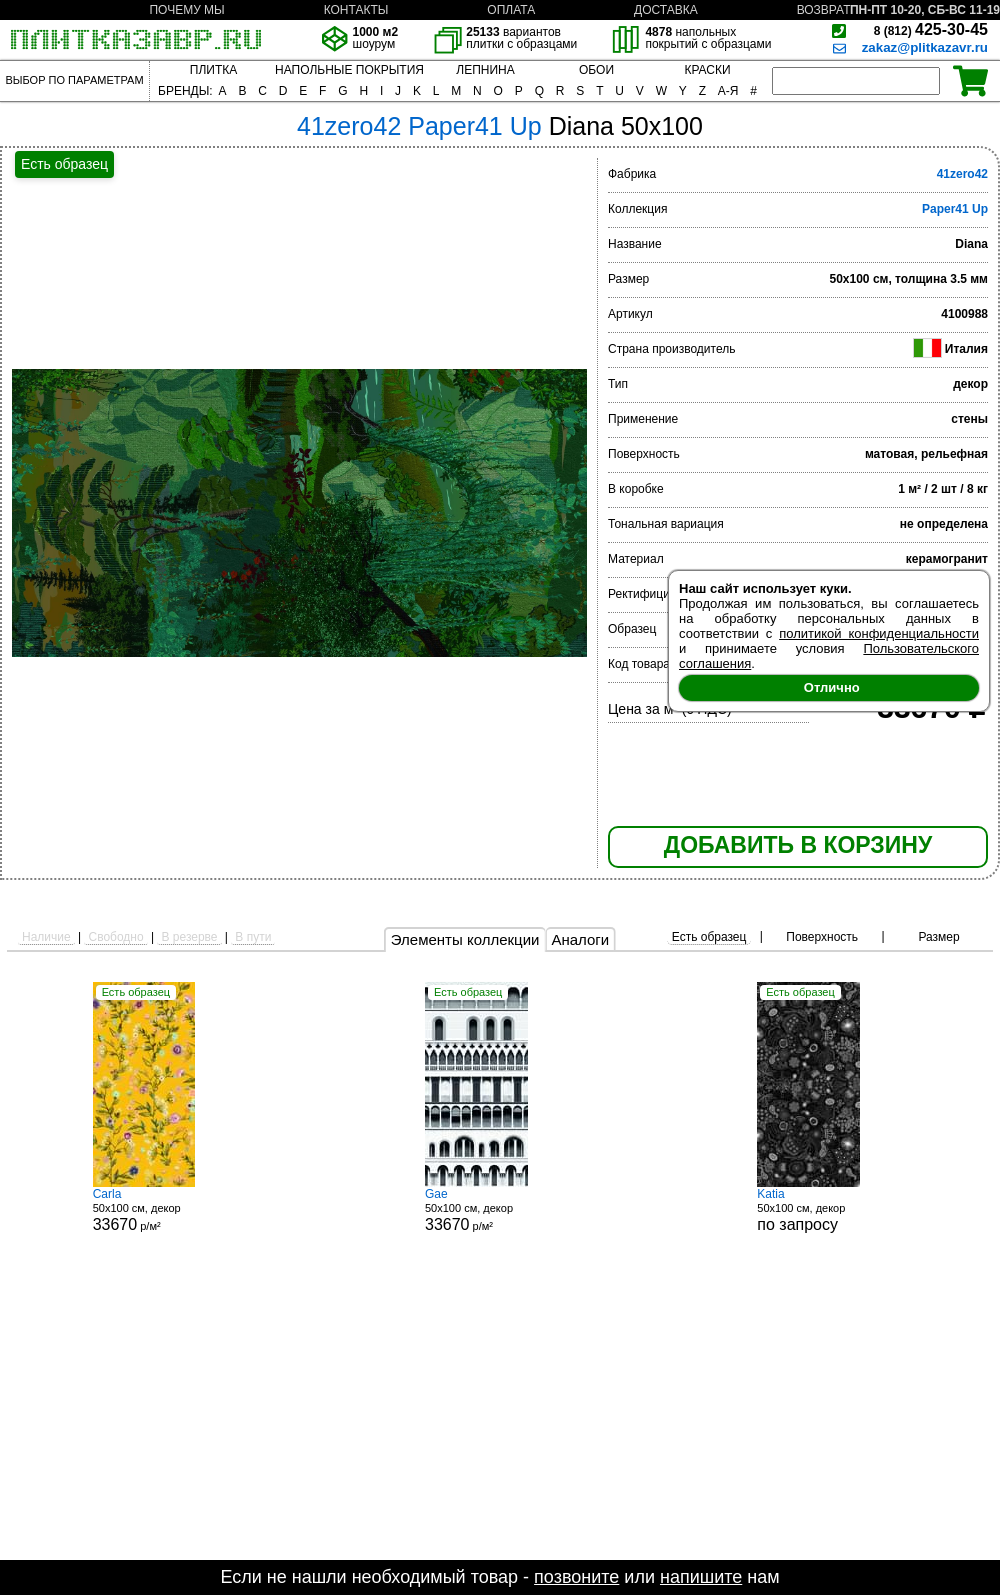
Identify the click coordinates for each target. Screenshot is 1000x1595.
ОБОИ (596, 70)
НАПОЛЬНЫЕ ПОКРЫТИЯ (349, 70)
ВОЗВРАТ (824, 10)
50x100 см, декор (832, 1210)
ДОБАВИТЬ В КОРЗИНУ (798, 845)
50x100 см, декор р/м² (168, 1210)
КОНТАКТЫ (356, 10)
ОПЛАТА (511, 10)
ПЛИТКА (213, 70)
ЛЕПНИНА (485, 70)
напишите (701, 1577)
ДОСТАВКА (666, 10)
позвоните (576, 1577)
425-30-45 (931, 29)
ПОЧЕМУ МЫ (186, 10)
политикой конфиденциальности (879, 633)
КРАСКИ (707, 70)
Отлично (832, 687)
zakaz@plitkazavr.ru (925, 47)
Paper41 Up (955, 209)
